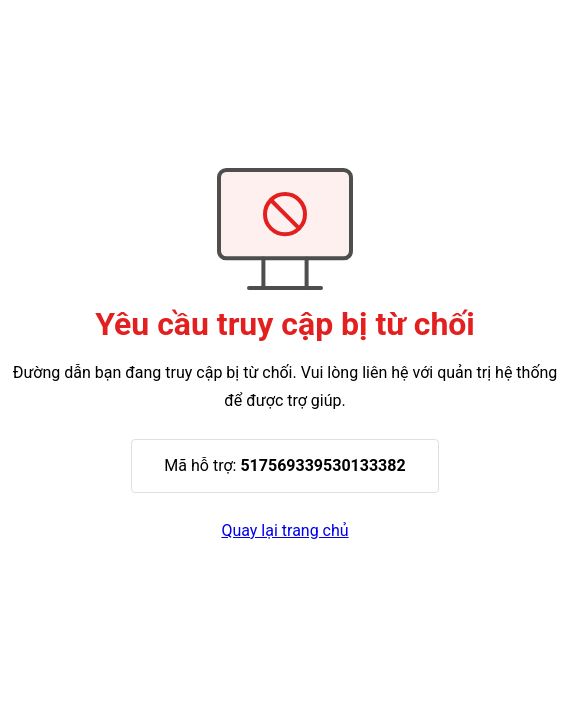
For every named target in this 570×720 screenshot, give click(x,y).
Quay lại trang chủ (284, 530)
